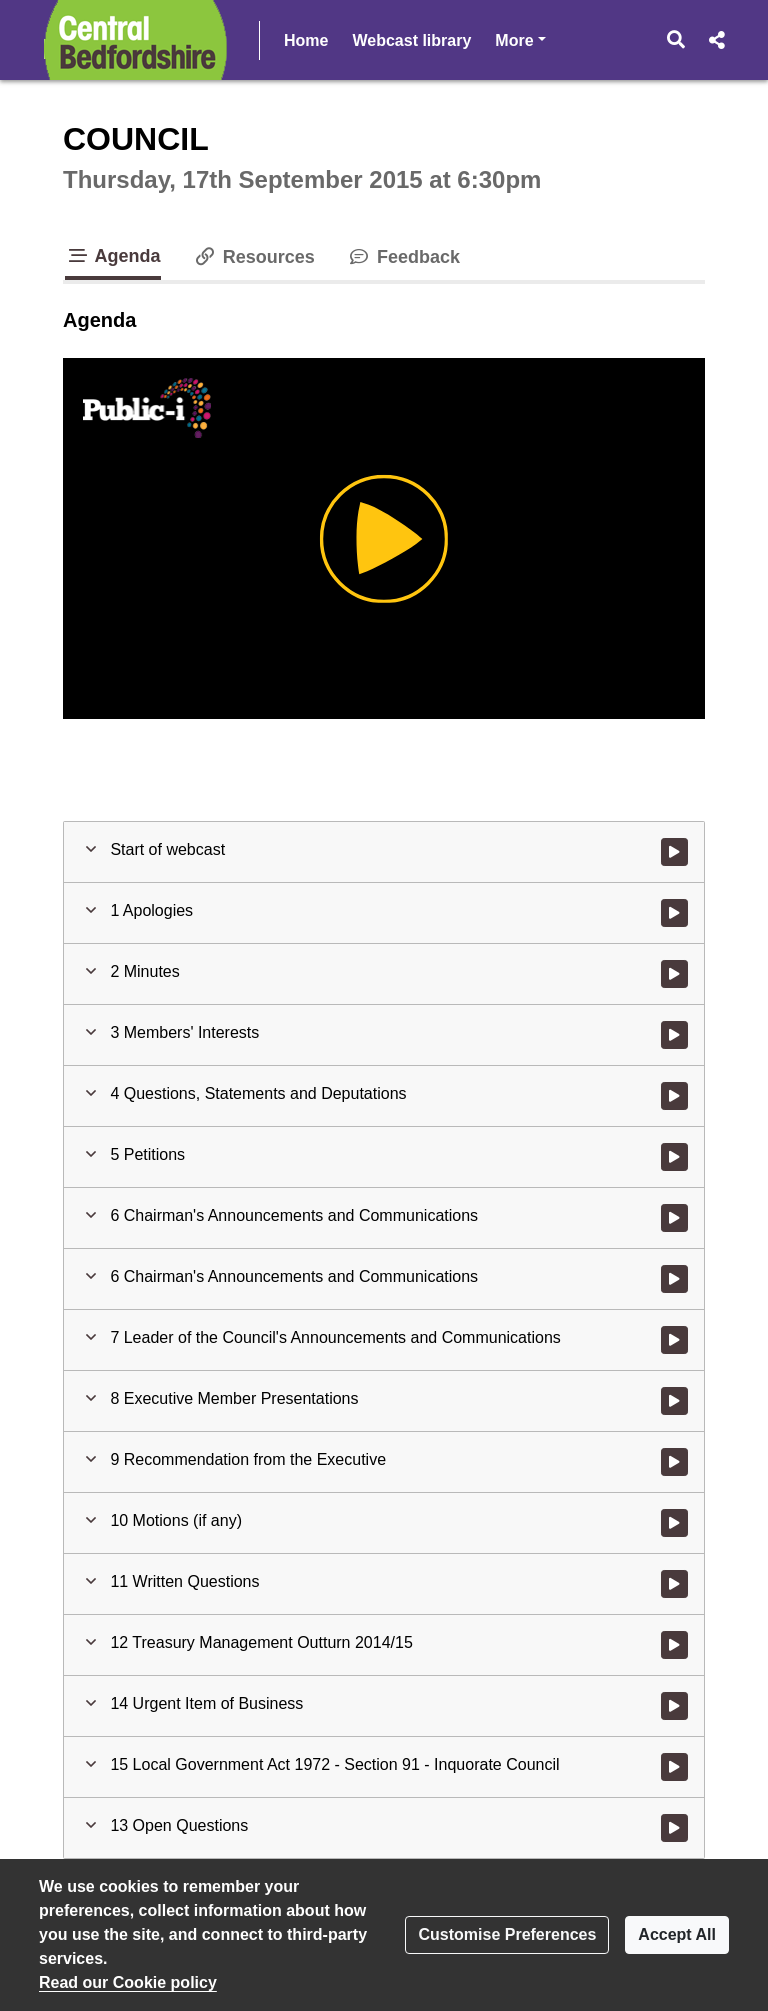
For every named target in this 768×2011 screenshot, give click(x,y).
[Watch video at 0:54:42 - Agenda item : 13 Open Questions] (674, 1828)
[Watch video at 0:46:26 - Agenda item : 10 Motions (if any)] (674, 1523)
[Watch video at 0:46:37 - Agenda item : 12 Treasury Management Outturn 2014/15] (674, 1645)
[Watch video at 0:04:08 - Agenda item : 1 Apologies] (674, 913)
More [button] (579, 38)
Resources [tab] (254, 257)
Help (512, 40)
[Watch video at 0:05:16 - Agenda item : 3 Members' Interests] (674, 1035)
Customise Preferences (507, 1934)
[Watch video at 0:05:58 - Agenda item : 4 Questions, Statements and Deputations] (674, 1096)
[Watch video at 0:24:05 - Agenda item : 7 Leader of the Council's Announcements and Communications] (674, 1340)
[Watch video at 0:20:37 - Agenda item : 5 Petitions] (674, 1157)
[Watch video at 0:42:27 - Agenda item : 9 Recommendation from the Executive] (674, 1462)
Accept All (677, 1934)
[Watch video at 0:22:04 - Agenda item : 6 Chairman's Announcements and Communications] (674, 1279)
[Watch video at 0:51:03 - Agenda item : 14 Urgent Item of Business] (674, 1706)
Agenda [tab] (113, 256)
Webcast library (411, 40)
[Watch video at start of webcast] (674, 852)
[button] (676, 40)
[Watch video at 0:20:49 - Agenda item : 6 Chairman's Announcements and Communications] (674, 1218)
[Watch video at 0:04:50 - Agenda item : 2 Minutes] (674, 974)
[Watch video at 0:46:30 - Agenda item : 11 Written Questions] (674, 1584)
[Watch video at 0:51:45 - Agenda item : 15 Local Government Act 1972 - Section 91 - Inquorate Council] (674, 1767)
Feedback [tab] (403, 257)
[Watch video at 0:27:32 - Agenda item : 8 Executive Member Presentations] (674, 1401)
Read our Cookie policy (128, 1982)
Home (306, 40)
